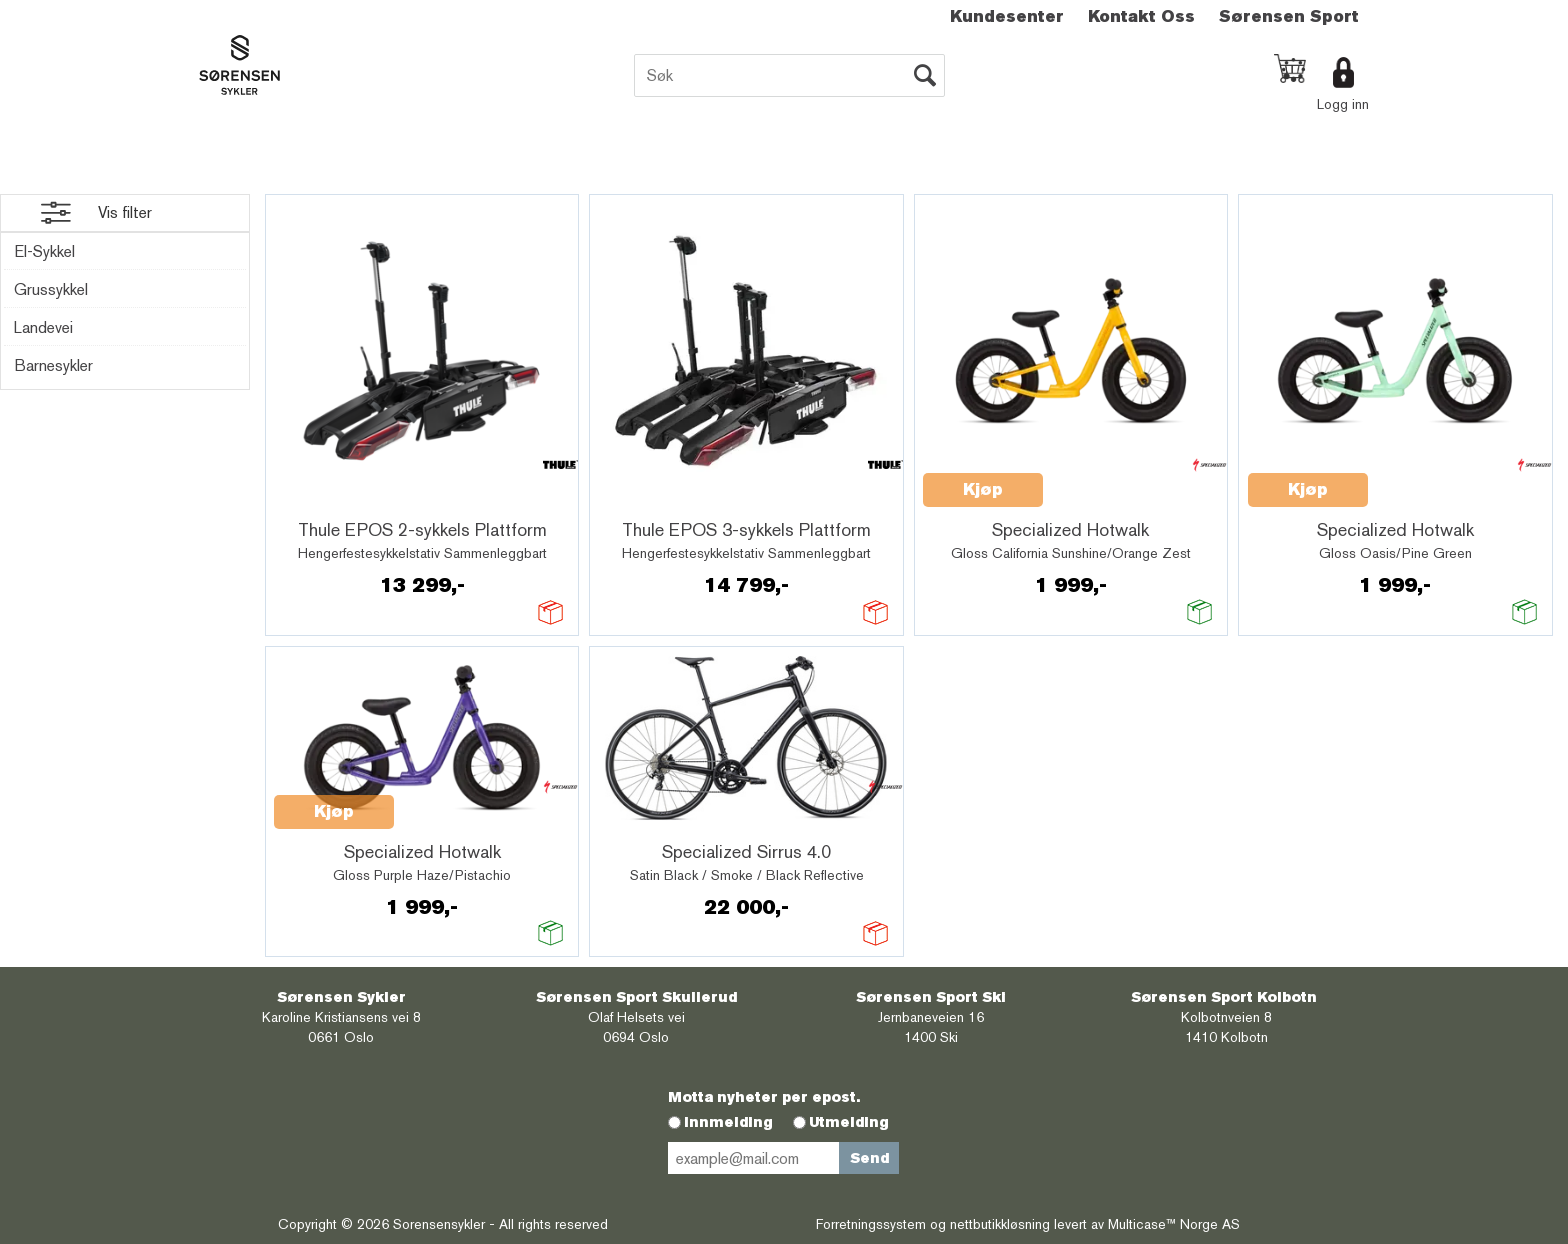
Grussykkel (51, 289)
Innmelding (728, 1122)
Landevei (43, 327)
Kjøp (983, 489)
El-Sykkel (44, 251)
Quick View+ (326, 501)
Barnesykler (53, 365)
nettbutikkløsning (1000, 1224)
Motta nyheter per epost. (764, 1097)
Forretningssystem (871, 1224)
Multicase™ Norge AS (1174, 1224)
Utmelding (849, 1122)
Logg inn (1343, 104)
